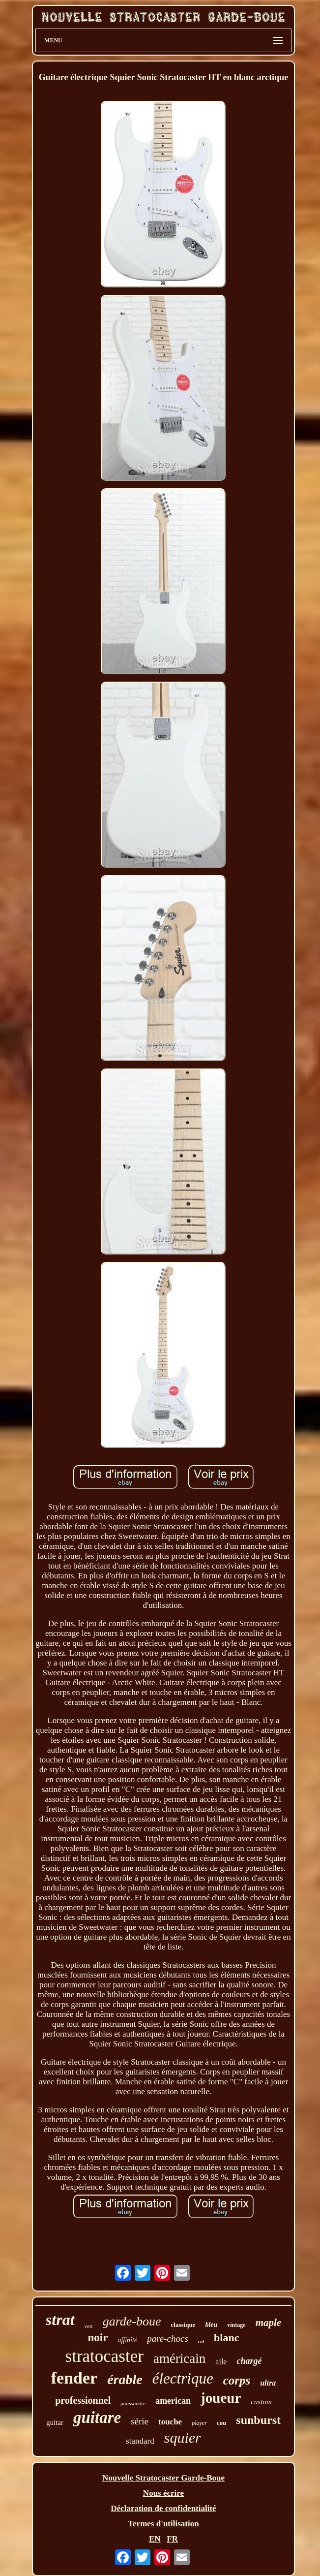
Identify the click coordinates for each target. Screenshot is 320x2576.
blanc (226, 2337)
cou (222, 2422)
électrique (182, 2378)
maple (269, 2322)
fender (74, 2378)
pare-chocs (167, 2338)
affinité (127, 2340)
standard (140, 2441)
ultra (268, 2383)
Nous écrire (163, 2493)
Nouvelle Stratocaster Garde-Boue (163, 2477)
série (139, 2421)
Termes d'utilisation (163, 2523)
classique (183, 2324)
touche (170, 2421)
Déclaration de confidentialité (163, 2508)
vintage (236, 2325)
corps (237, 2380)
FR (172, 2539)
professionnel (83, 2400)
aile (221, 2361)
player (199, 2422)
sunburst (258, 2420)
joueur (221, 2398)
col (201, 2341)
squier (182, 2437)
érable (125, 2379)
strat (60, 2319)
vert (89, 2326)
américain (179, 2358)
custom (261, 2402)
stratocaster (104, 2356)
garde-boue (132, 2321)
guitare (97, 2417)
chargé (249, 2361)
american (173, 2401)
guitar (54, 2422)
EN (155, 2539)
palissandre (132, 2403)
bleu (211, 2324)
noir (98, 2337)
